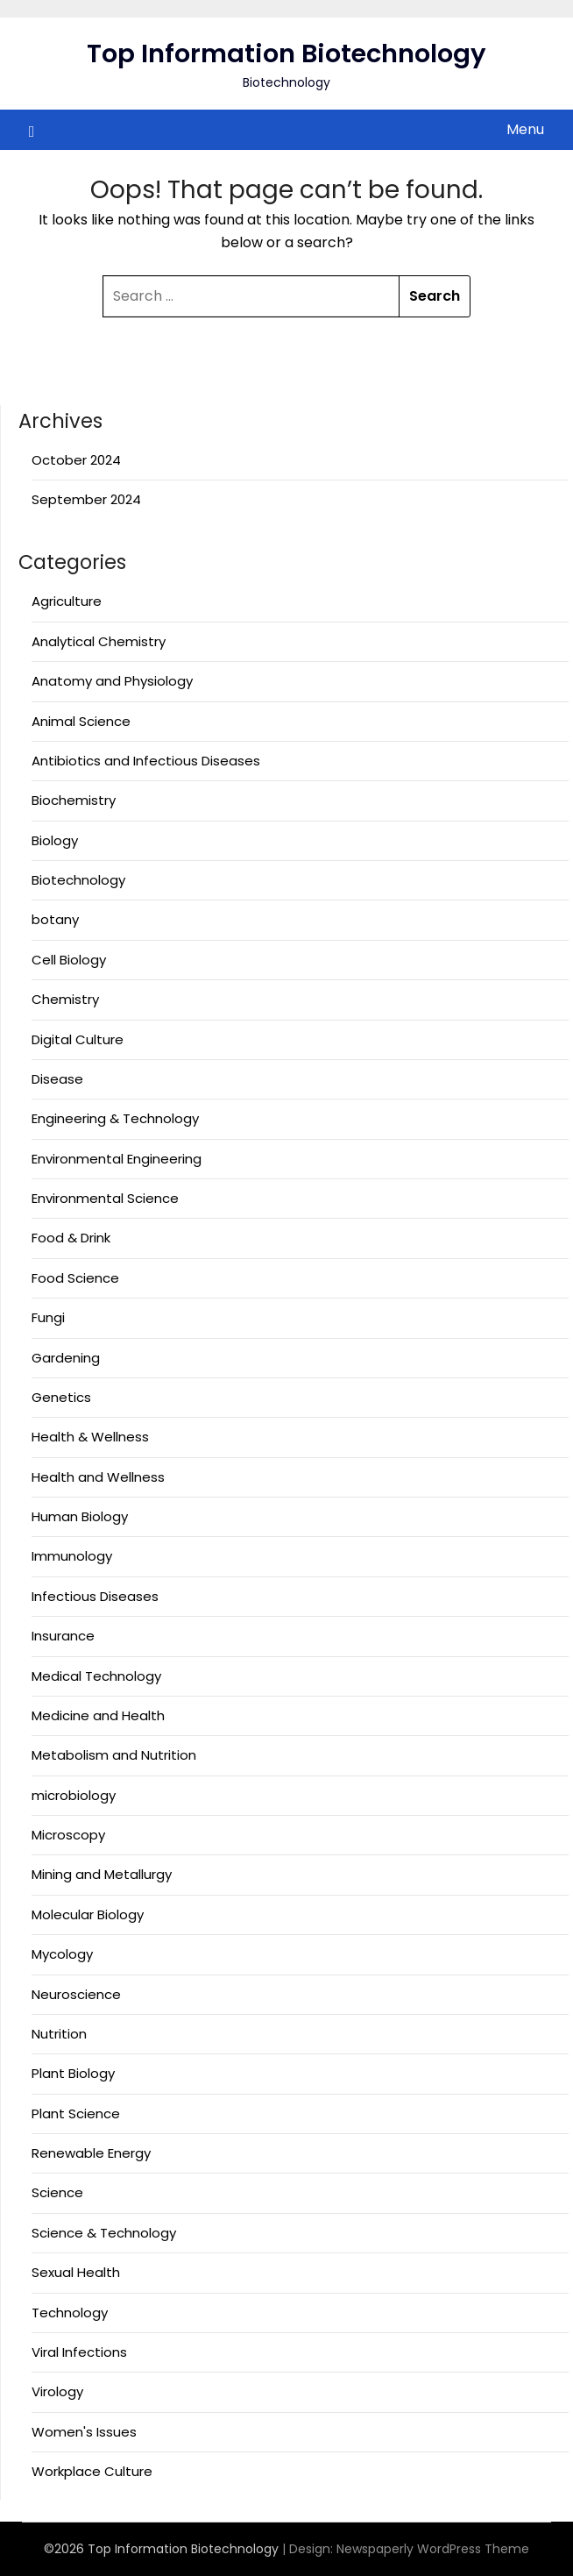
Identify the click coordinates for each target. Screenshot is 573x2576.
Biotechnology (78, 880)
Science (57, 2192)
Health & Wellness (90, 1436)
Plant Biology (73, 2073)
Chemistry (65, 999)
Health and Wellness (98, 1477)
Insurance (63, 1635)
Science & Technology (104, 2233)
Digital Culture (78, 1039)
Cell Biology (69, 959)
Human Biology (80, 1516)
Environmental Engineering (117, 1158)
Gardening (66, 1357)
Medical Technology (96, 1676)
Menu (525, 129)
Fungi (48, 1317)
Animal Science (81, 721)
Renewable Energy (91, 2153)
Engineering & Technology (115, 1118)
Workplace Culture (92, 2471)
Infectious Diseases (95, 1596)
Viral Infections (79, 2352)
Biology (55, 840)
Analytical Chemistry (99, 641)
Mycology (62, 1954)
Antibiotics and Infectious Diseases (146, 760)
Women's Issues (84, 2432)
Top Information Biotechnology (286, 53)
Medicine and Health (98, 1715)
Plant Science (76, 2113)
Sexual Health (76, 2272)
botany (55, 919)
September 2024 (86, 499)
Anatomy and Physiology (112, 681)
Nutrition (59, 2034)
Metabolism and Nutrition (114, 1755)
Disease (57, 1079)
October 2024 (76, 460)
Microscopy (68, 1834)
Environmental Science (105, 1198)
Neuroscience (76, 1994)
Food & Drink (71, 1237)
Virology (57, 2391)
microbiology (74, 1795)
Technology (70, 2312)
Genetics (61, 1397)
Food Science (75, 1278)
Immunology (72, 1556)
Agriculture (67, 601)
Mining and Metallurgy (102, 1874)
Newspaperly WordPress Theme (432, 2549)
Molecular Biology (88, 1914)
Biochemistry (74, 800)
